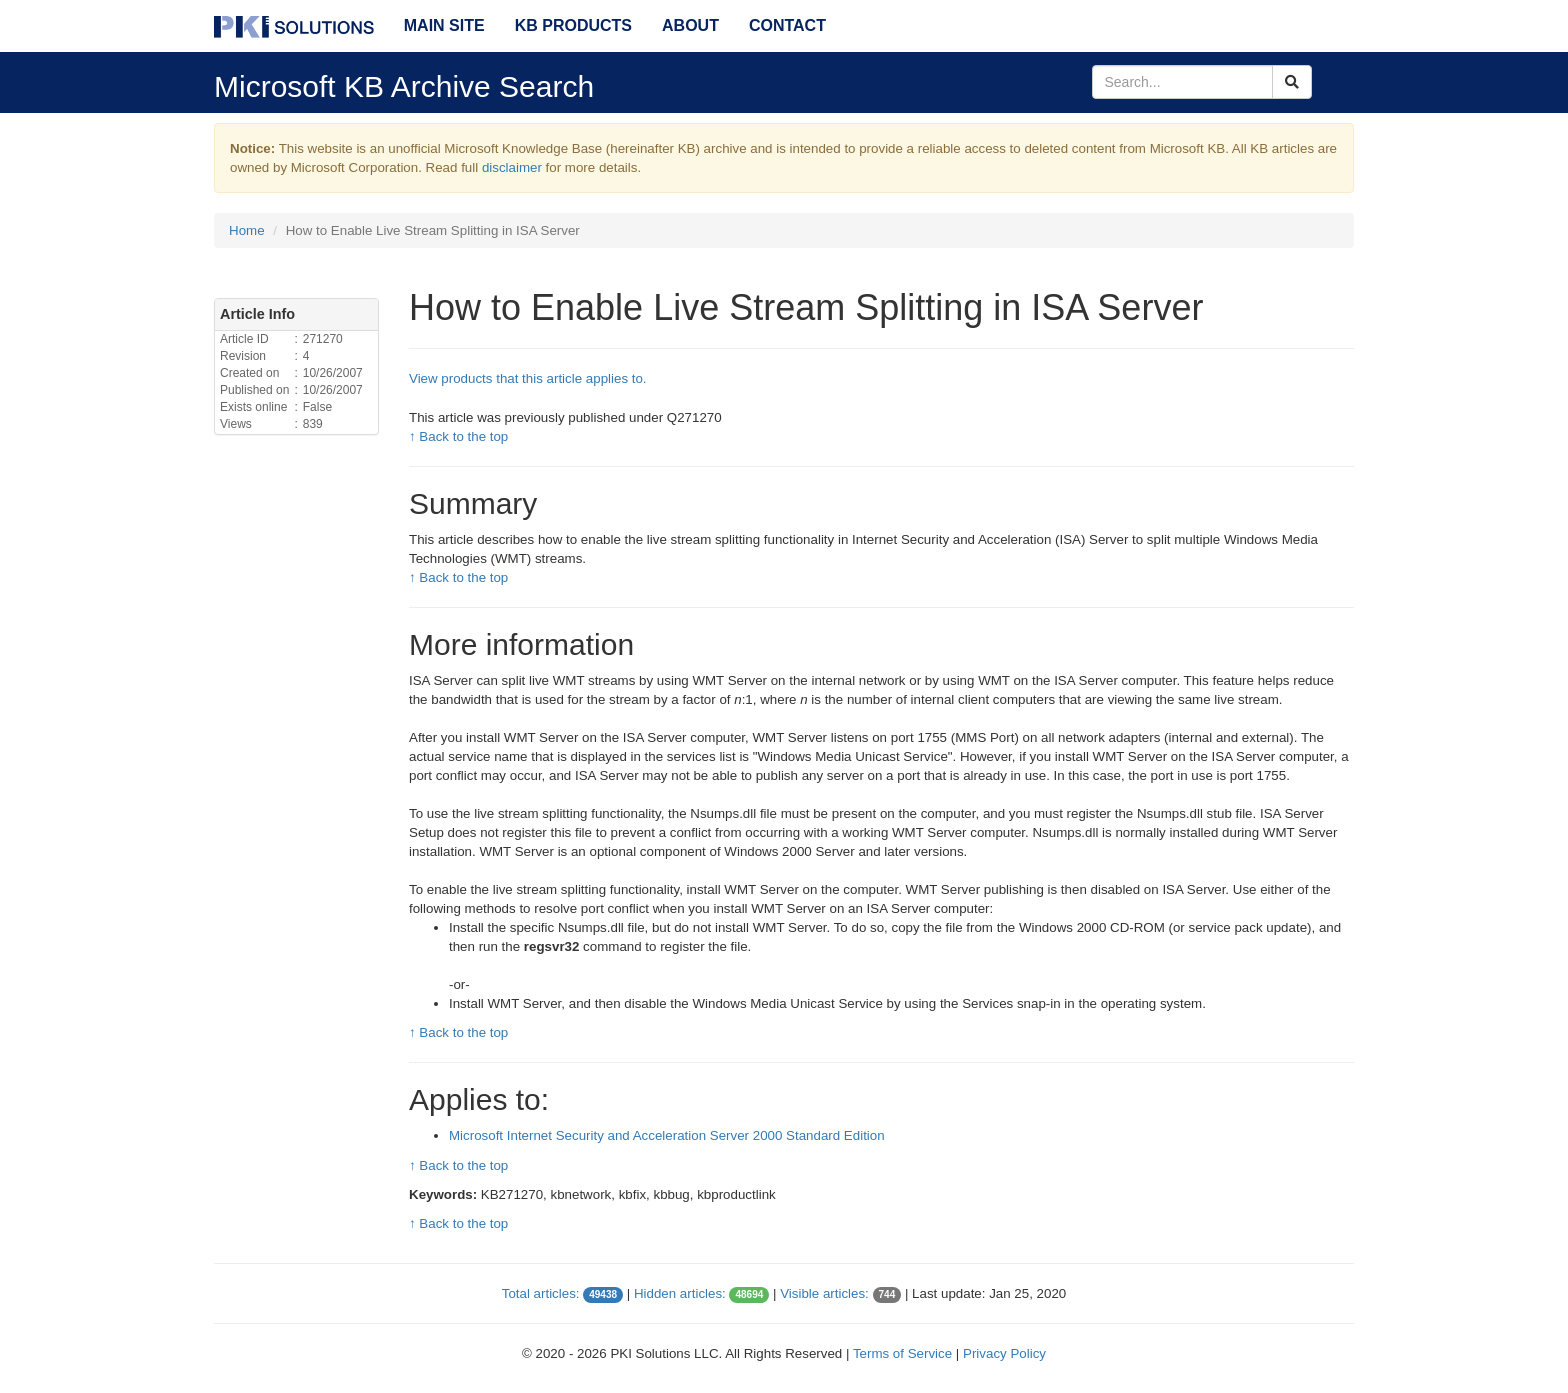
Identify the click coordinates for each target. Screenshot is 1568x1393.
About (690, 25)
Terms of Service (902, 1353)
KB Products (573, 25)
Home (247, 230)
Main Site (444, 25)
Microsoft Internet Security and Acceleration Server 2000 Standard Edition (667, 1135)
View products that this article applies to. (528, 378)
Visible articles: (824, 1293)
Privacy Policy (1004, 1353)
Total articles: (541, 1293)
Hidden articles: (680, 1293)
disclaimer (512, 167)
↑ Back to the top (458, 436)
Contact (787, 25)
